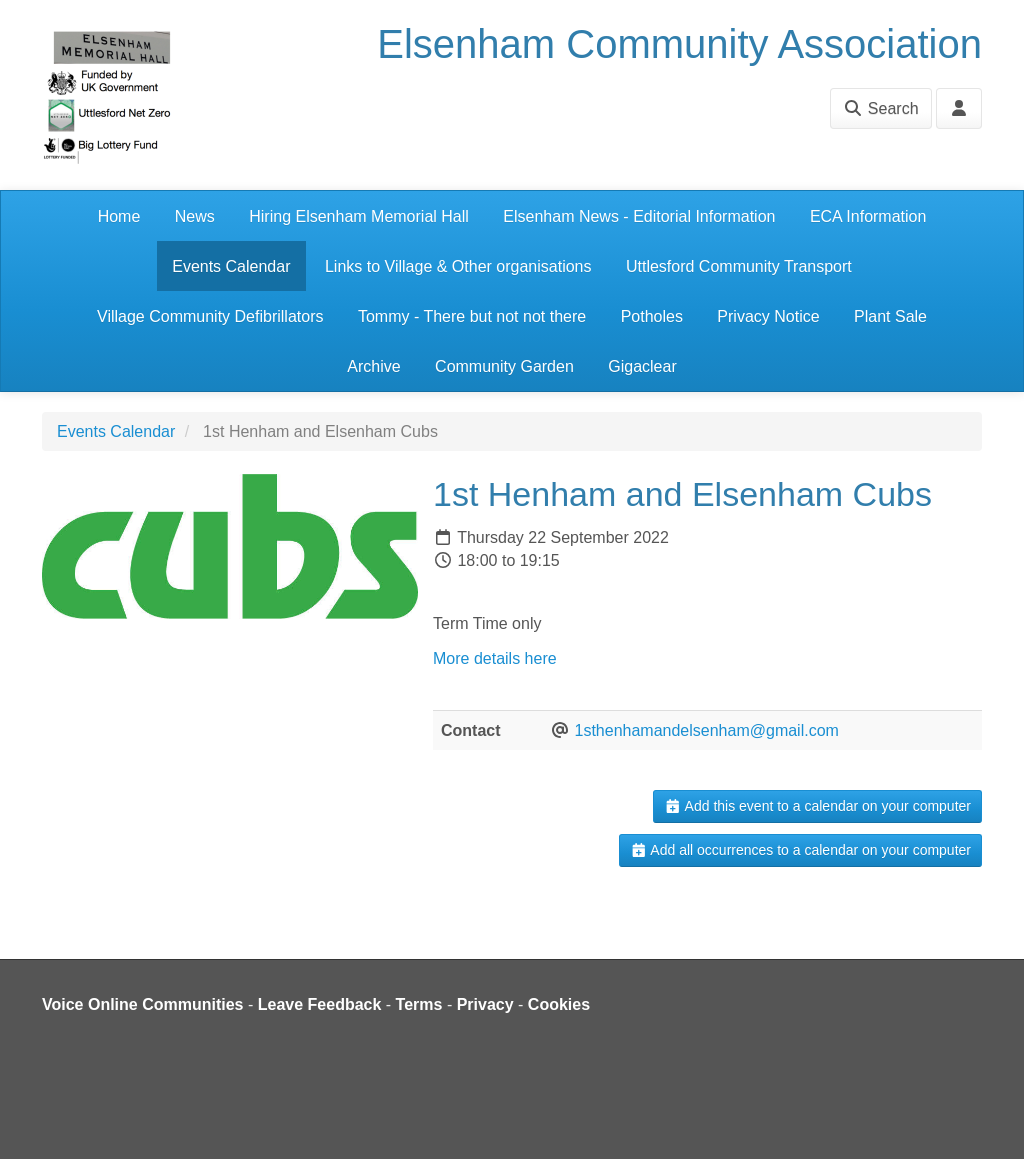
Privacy (485, 1004)
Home (119, 216)
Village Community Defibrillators (210, 316)
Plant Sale (890, 316)
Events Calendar (231, 266)
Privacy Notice (768, 316)
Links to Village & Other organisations (458, 266)
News (195, 216)
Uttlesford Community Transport (739, 266)
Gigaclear (642, 366)
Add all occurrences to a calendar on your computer (800, 850)
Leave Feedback (320, 1004)
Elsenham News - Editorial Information (639, 216)
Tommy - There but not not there (472, 316)
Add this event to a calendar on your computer (817, 806)
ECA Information (868, 216)
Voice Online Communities (143, 1004)
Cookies (559, 1004)
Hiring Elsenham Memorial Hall (359, 216)
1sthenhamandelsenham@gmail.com (707, 730)
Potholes (652, 316)
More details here (495, 658)
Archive (373, 366)
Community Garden (504, 366)
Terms (419, 1004)
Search (880, 108)
